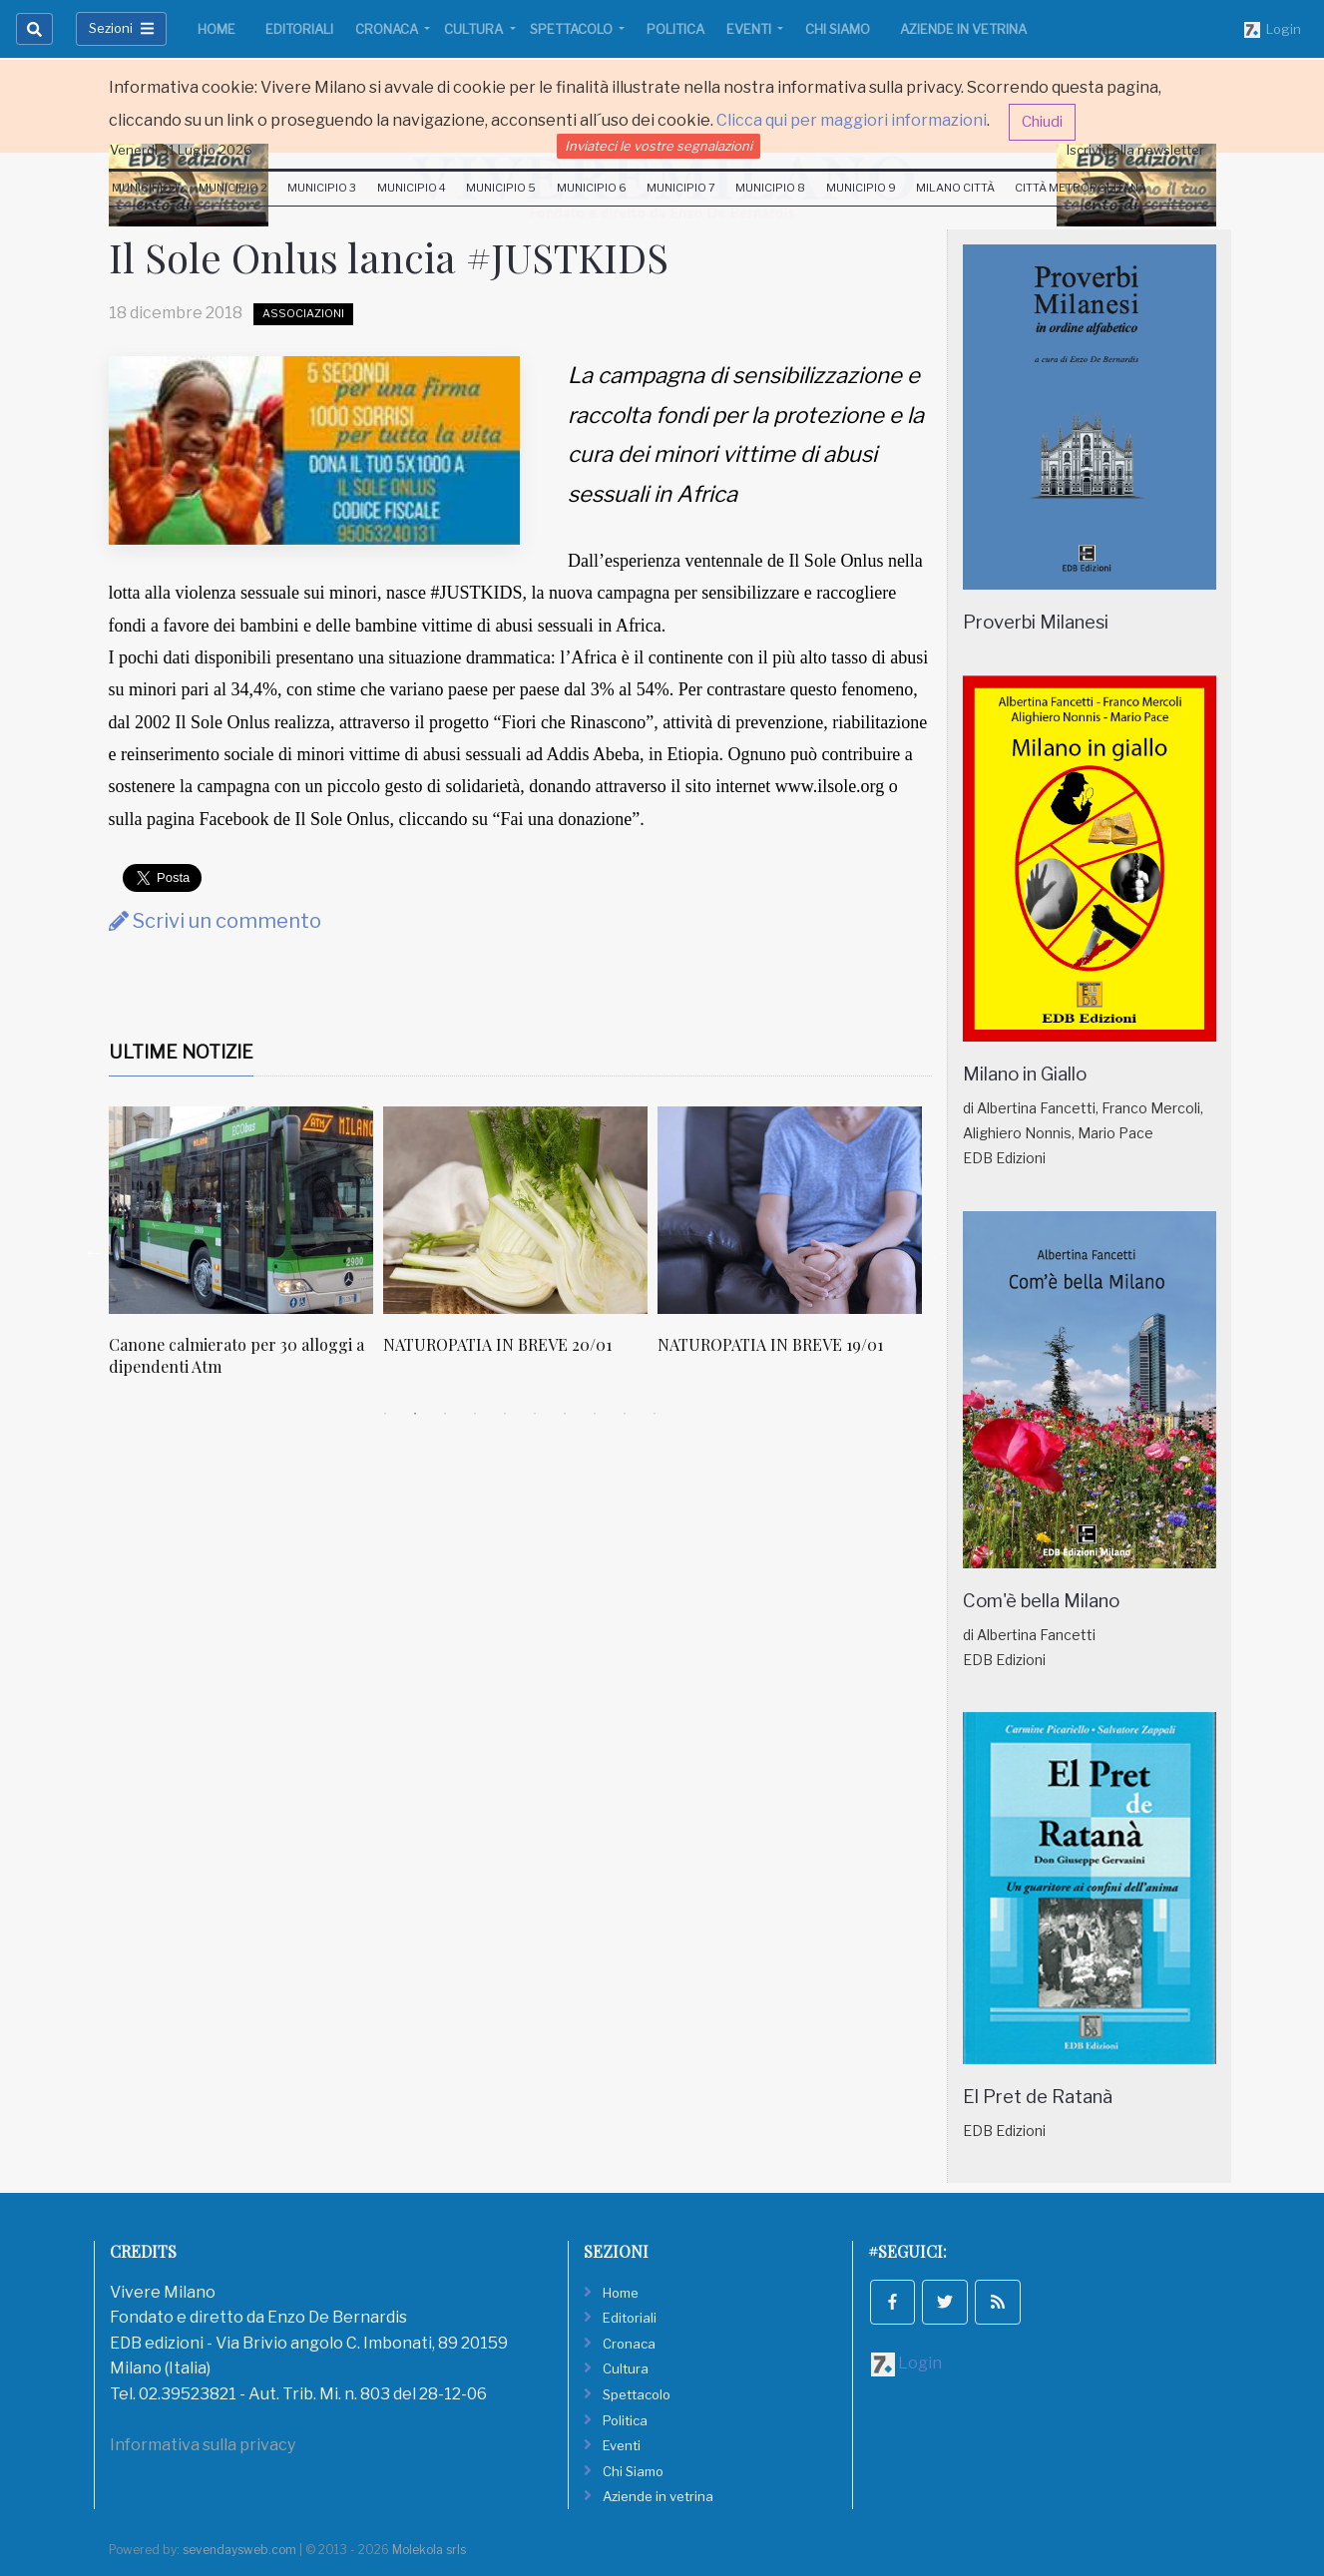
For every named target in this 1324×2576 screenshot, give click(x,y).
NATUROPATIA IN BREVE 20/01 (497, 1344)
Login (1272, 30)
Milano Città (955, 188)
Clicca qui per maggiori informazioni (851, 120)
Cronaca (388, 29)
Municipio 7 (681, 188)
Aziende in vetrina (963, 29)
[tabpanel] (246, 1252)
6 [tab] (535, 1414)
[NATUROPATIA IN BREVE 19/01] (790, 1210)
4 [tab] (475, 1414)
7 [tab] (565, 1414)
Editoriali (299, 29)
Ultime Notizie (181, 1052)
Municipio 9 (861, 188)
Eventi (750, 29)
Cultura (475, 29)
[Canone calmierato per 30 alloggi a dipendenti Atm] (241, 1210)
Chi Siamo (837, 29)
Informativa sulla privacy (202, 2444)
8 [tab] (595, 1414)
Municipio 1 (145, 188)
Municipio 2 (233, 188)
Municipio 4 (411, 188)
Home (216, 29)
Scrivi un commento (215, 921)
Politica (675, 29)
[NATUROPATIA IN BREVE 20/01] (515, 1210)
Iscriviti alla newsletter (1135, 150)
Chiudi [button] (1042, 122)
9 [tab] (625, 1414)
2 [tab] (415, 1414)
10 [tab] (654, 1414)
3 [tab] (445, 1414)
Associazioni (303, 313)
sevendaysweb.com (239, 2549)
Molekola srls (429, 2549)
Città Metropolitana (1080, 188)
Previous (94, 1252)
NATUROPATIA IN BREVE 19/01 (770, 1344)
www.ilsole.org (830, 786)
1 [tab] (385, 1414)
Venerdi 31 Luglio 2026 (181, 150)
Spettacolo (573, 29)
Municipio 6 (592, 188)
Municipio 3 (321, 188)
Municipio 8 (770, 188)
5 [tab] (505, 1414)
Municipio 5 (501, 188)
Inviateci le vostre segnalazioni (658, 146)
